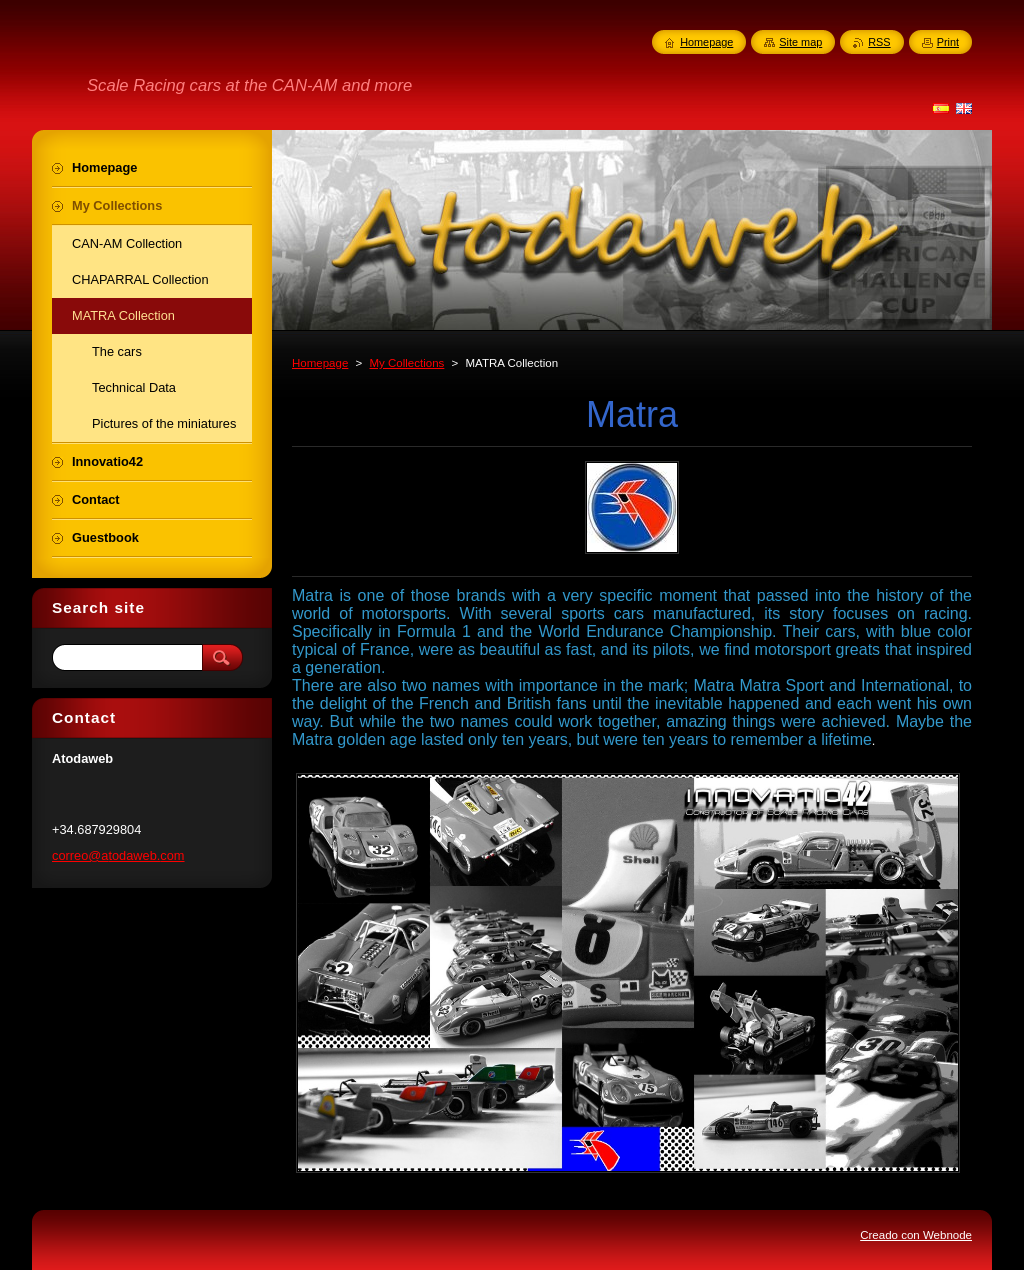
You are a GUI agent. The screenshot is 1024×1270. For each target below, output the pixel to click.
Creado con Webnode (916, 1235)
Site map (800, 42)
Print (948, 42)
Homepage (320, 363)
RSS (879, 42)
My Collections (406, 363)
